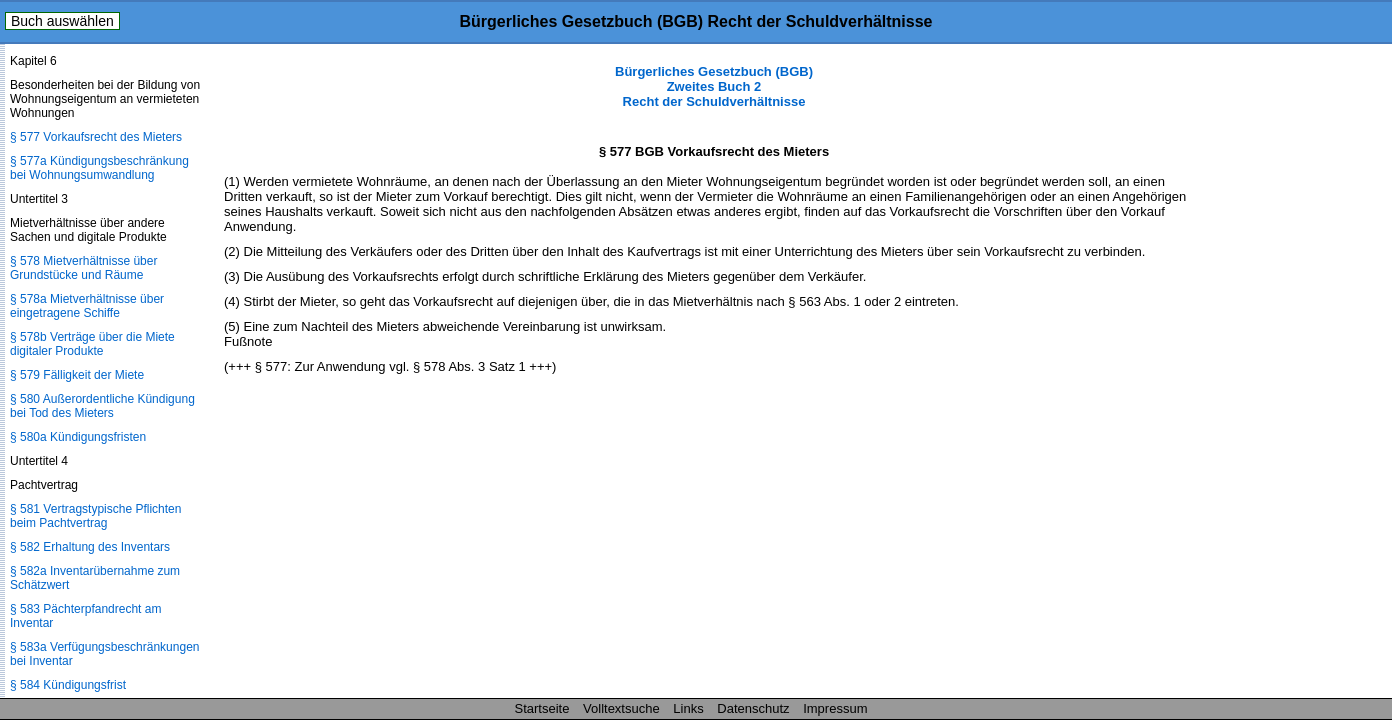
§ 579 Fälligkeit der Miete (77, 375)
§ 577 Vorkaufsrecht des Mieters (96, 137)
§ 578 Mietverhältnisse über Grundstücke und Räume (83, 268)
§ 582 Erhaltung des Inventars (90, 547)
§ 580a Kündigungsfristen (78, 437)
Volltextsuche (621, 708)
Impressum (835, 708)
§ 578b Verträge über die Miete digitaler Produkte (92, 344)
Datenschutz (753, 708)
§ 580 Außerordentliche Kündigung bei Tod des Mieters (102, 406)
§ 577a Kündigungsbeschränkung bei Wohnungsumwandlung (99, 168)
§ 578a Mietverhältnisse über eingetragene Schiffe (87, 306)
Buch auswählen (62, 21)
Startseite (542, 708)
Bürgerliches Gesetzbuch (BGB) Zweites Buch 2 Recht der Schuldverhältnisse (714, 86)
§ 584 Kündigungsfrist (68, 685)
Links (688, 708)
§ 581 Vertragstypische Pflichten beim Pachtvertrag (95, 516)
